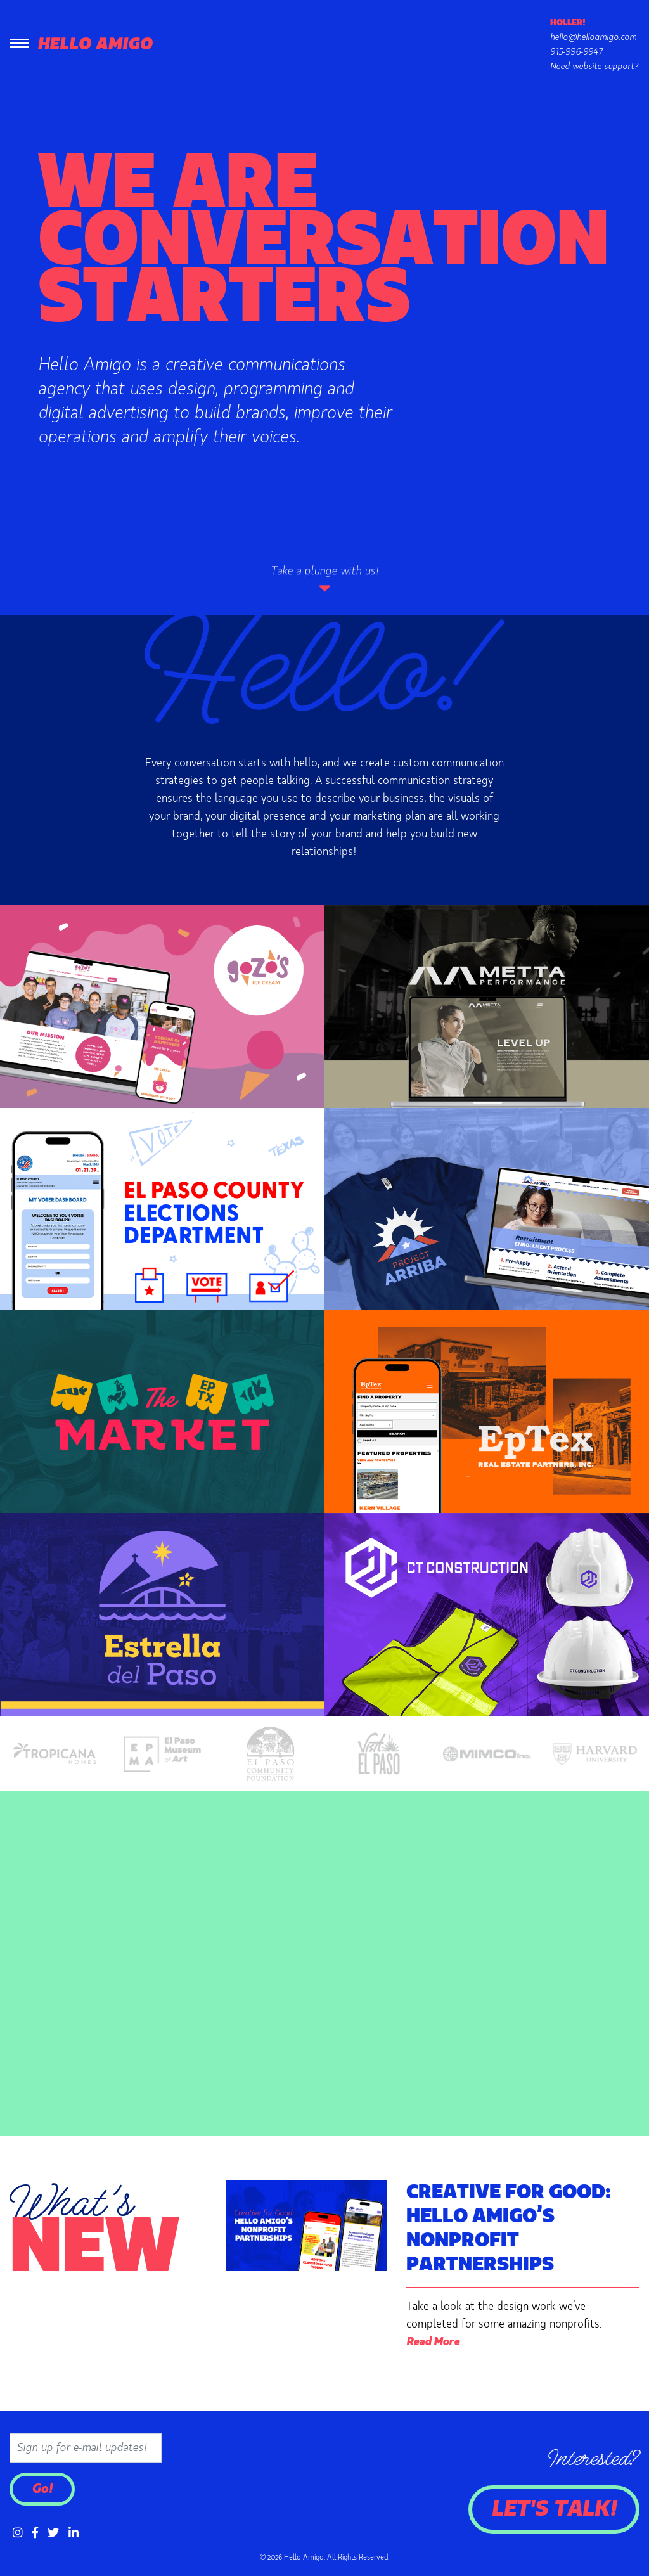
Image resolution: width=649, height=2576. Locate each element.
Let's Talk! (554, 2509)
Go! (42, 2489)
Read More (432, 2342)
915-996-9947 (576, 52)
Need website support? (594, 66)
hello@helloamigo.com (593, 37)
